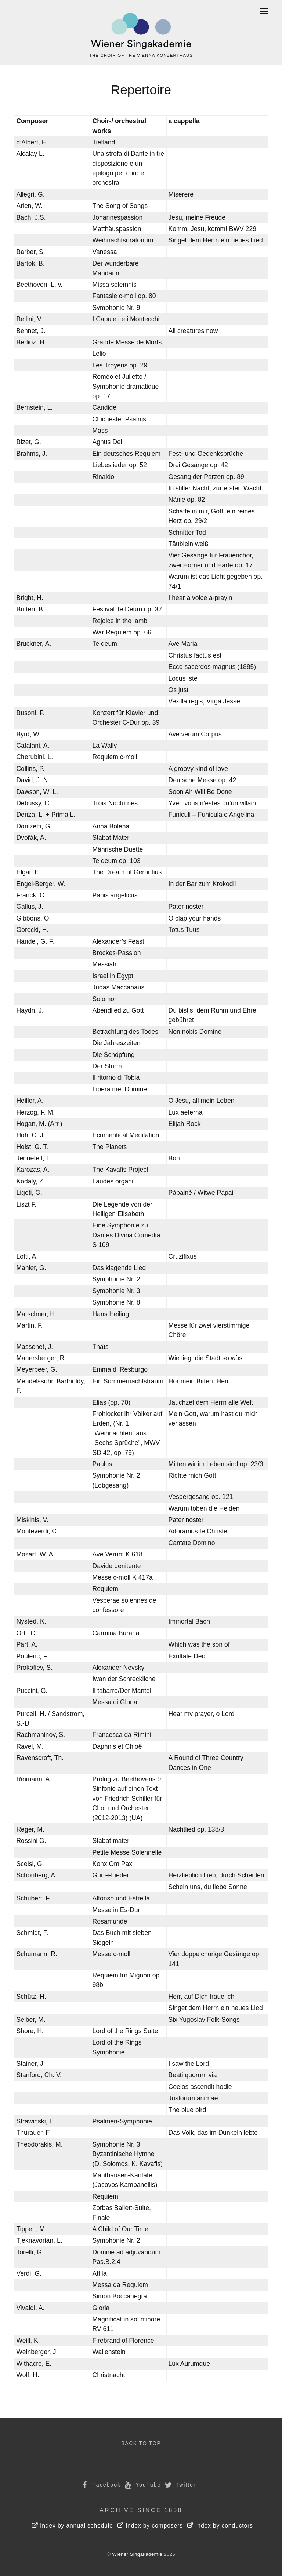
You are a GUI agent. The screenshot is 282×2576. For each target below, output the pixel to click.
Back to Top (141, 2443)
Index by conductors (220, 2525)
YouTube (142, 2485)
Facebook (100, 2485)
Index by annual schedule (72, 2525)
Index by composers (150, 2525)
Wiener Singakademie (137, 2554)
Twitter (179, 2485)
